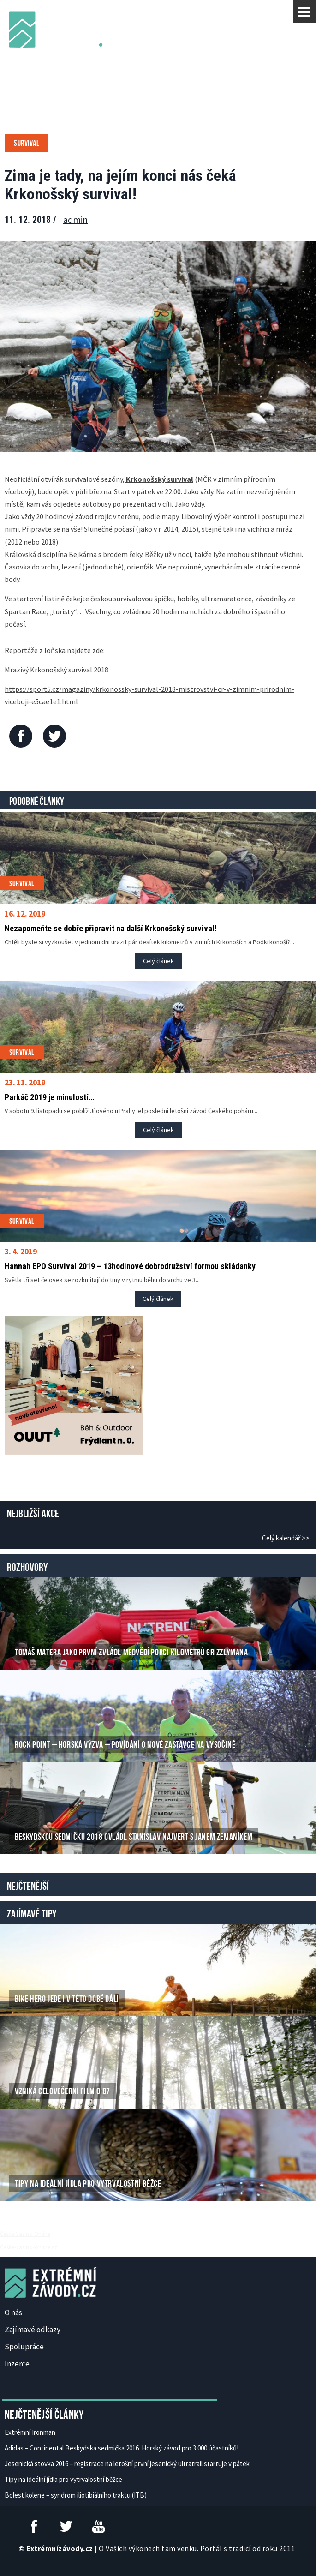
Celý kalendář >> (285, 1538)
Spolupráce (24, 2347)
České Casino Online (25, 2233)
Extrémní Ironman (30, 2432)
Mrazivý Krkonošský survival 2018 (56, 669)
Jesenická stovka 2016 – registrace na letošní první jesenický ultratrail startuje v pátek (127, 2463)
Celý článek (158, 961)
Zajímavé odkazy (32, 2329)
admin (75, 219)
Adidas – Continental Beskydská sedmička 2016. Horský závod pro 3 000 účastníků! (121, 2448)
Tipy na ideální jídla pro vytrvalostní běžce (63, 2479)
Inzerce (17, 2364)
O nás (13, 2312)
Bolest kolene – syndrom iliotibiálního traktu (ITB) (76, 2495)
